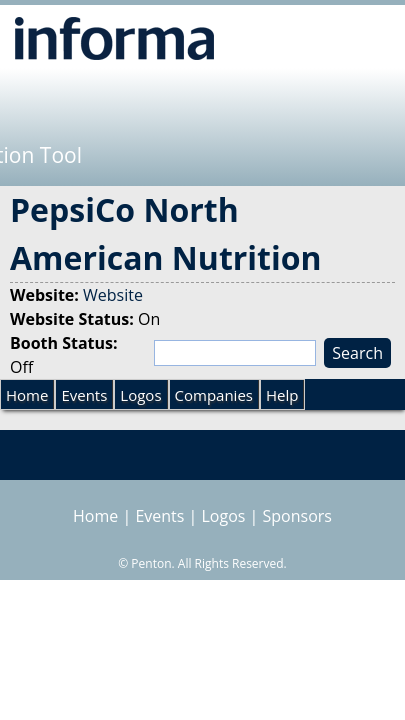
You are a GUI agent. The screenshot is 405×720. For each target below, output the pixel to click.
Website (113, 295)
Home (27, 395)
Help (282, 395)
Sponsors (297, 516)
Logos (140, 395)
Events (84, 395)
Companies (214, 395)
